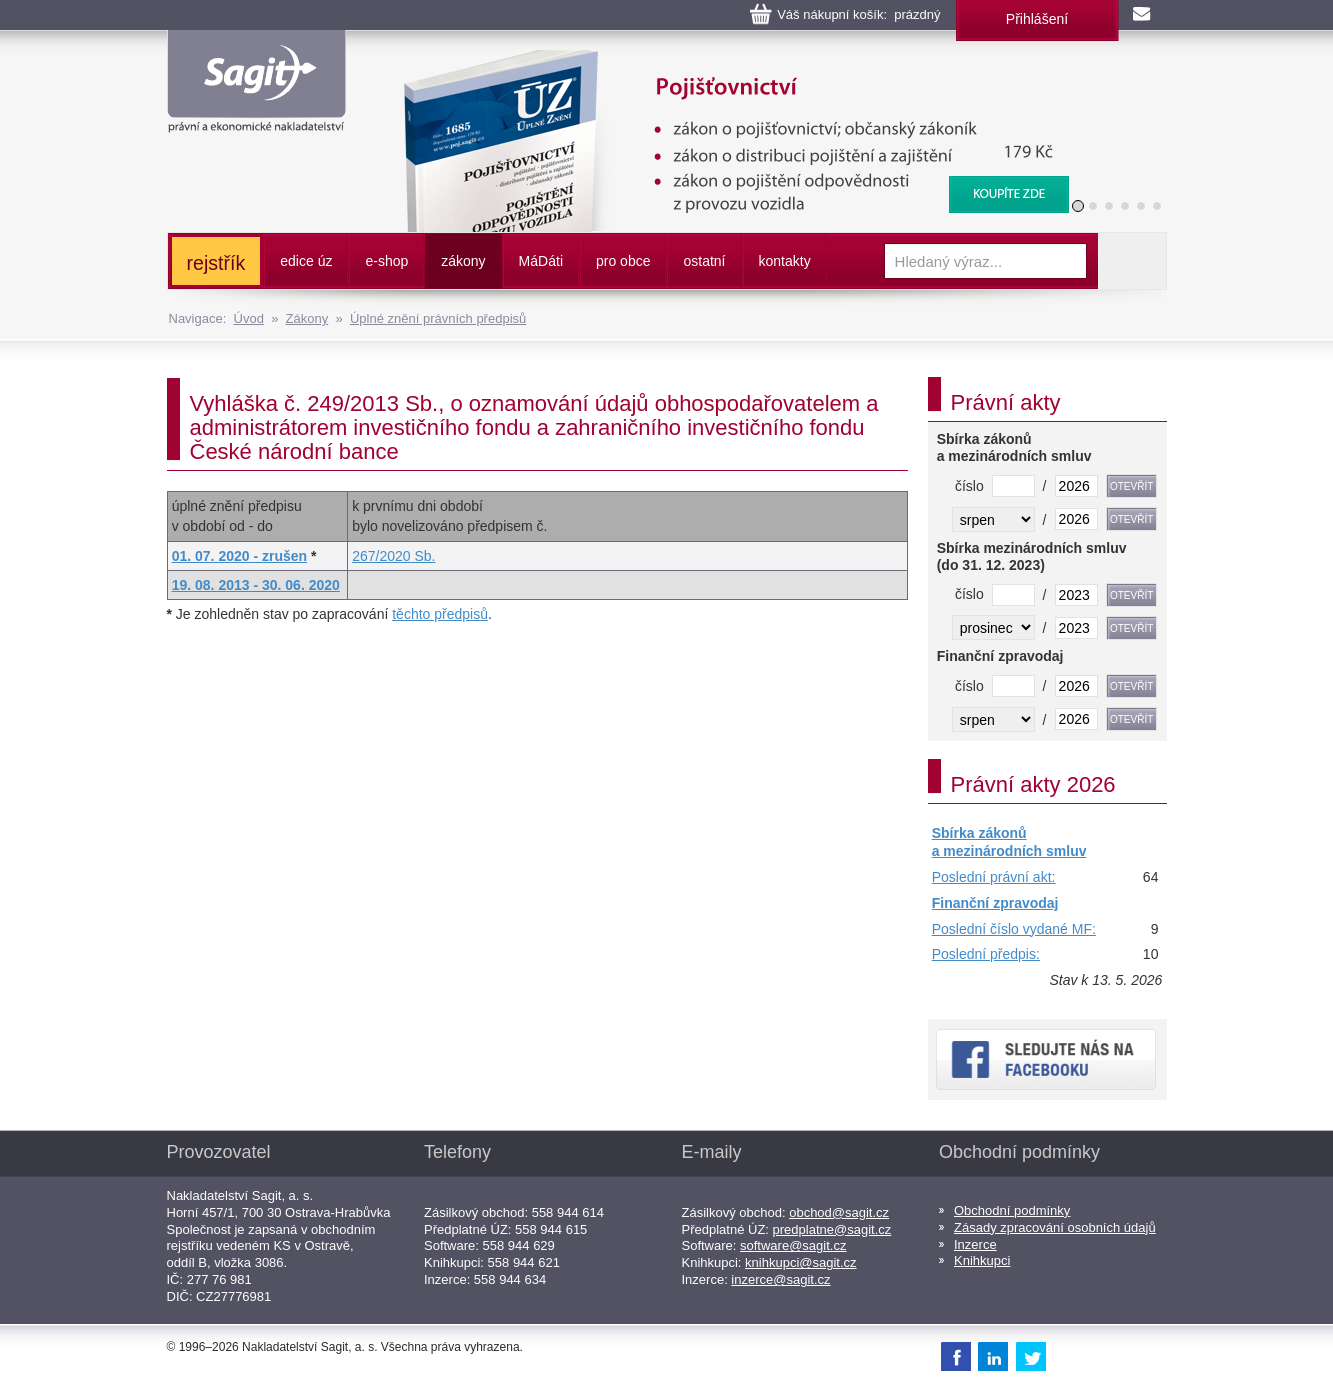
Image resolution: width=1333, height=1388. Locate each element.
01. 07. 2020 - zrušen (239, 556)
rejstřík (216, 263)
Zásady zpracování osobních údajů (1055, 1227)
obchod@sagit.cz (839, 1212)
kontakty (785, 261)
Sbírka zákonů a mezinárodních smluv (1009, 842)
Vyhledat (1132, 261)
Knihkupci (982, 1260)
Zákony (307, 318)
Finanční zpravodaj (995, 903)
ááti (541, 261)
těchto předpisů (440, 614)
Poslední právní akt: (994, 877)
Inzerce (975, 1244)
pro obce (623, 261)
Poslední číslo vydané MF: (1014, 929)
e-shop (386, 261)
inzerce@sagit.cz (780, 1279)
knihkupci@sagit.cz (800, 1262)
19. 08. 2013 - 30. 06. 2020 (256, 585)
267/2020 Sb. (393, 556)
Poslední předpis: (986, 954)
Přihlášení (1037, 19)
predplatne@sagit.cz (832, 1229)
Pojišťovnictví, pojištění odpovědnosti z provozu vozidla (723, 60)
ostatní (704, 261)
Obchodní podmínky (1012, 1210)
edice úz (306, 261)
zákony (463, 261)
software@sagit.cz (793, 1245)
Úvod (249, 318)
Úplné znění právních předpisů (438, 318)
